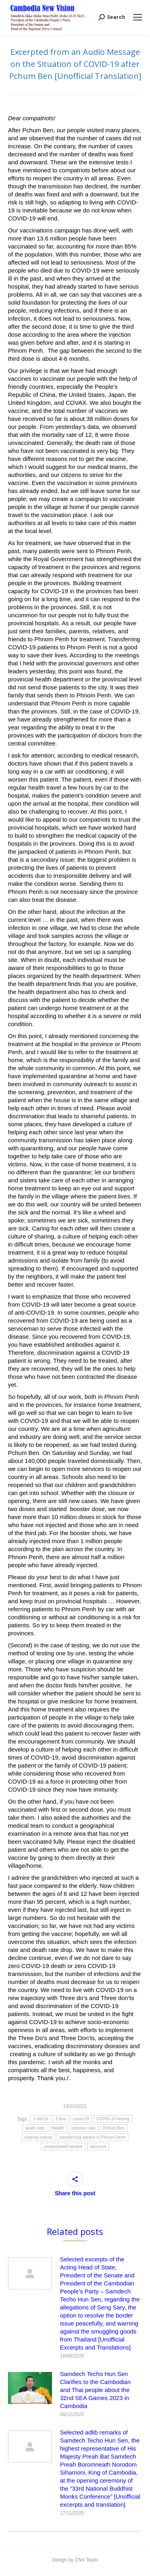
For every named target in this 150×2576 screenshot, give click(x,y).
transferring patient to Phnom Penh (93, 2137)
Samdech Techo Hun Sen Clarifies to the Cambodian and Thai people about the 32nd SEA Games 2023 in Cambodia (95, 2389)
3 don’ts (40, 2119)
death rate (34, 2128)
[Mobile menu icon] (137, 17)
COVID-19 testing (113, 2119)
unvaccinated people (63, 2146)
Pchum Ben (113, 2128)
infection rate (83, 2128)
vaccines (98, 2146)
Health (58, 2128)
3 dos (61, 2119)
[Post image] (30, 2273)
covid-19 (81, 2119)
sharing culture (38, 2137)
